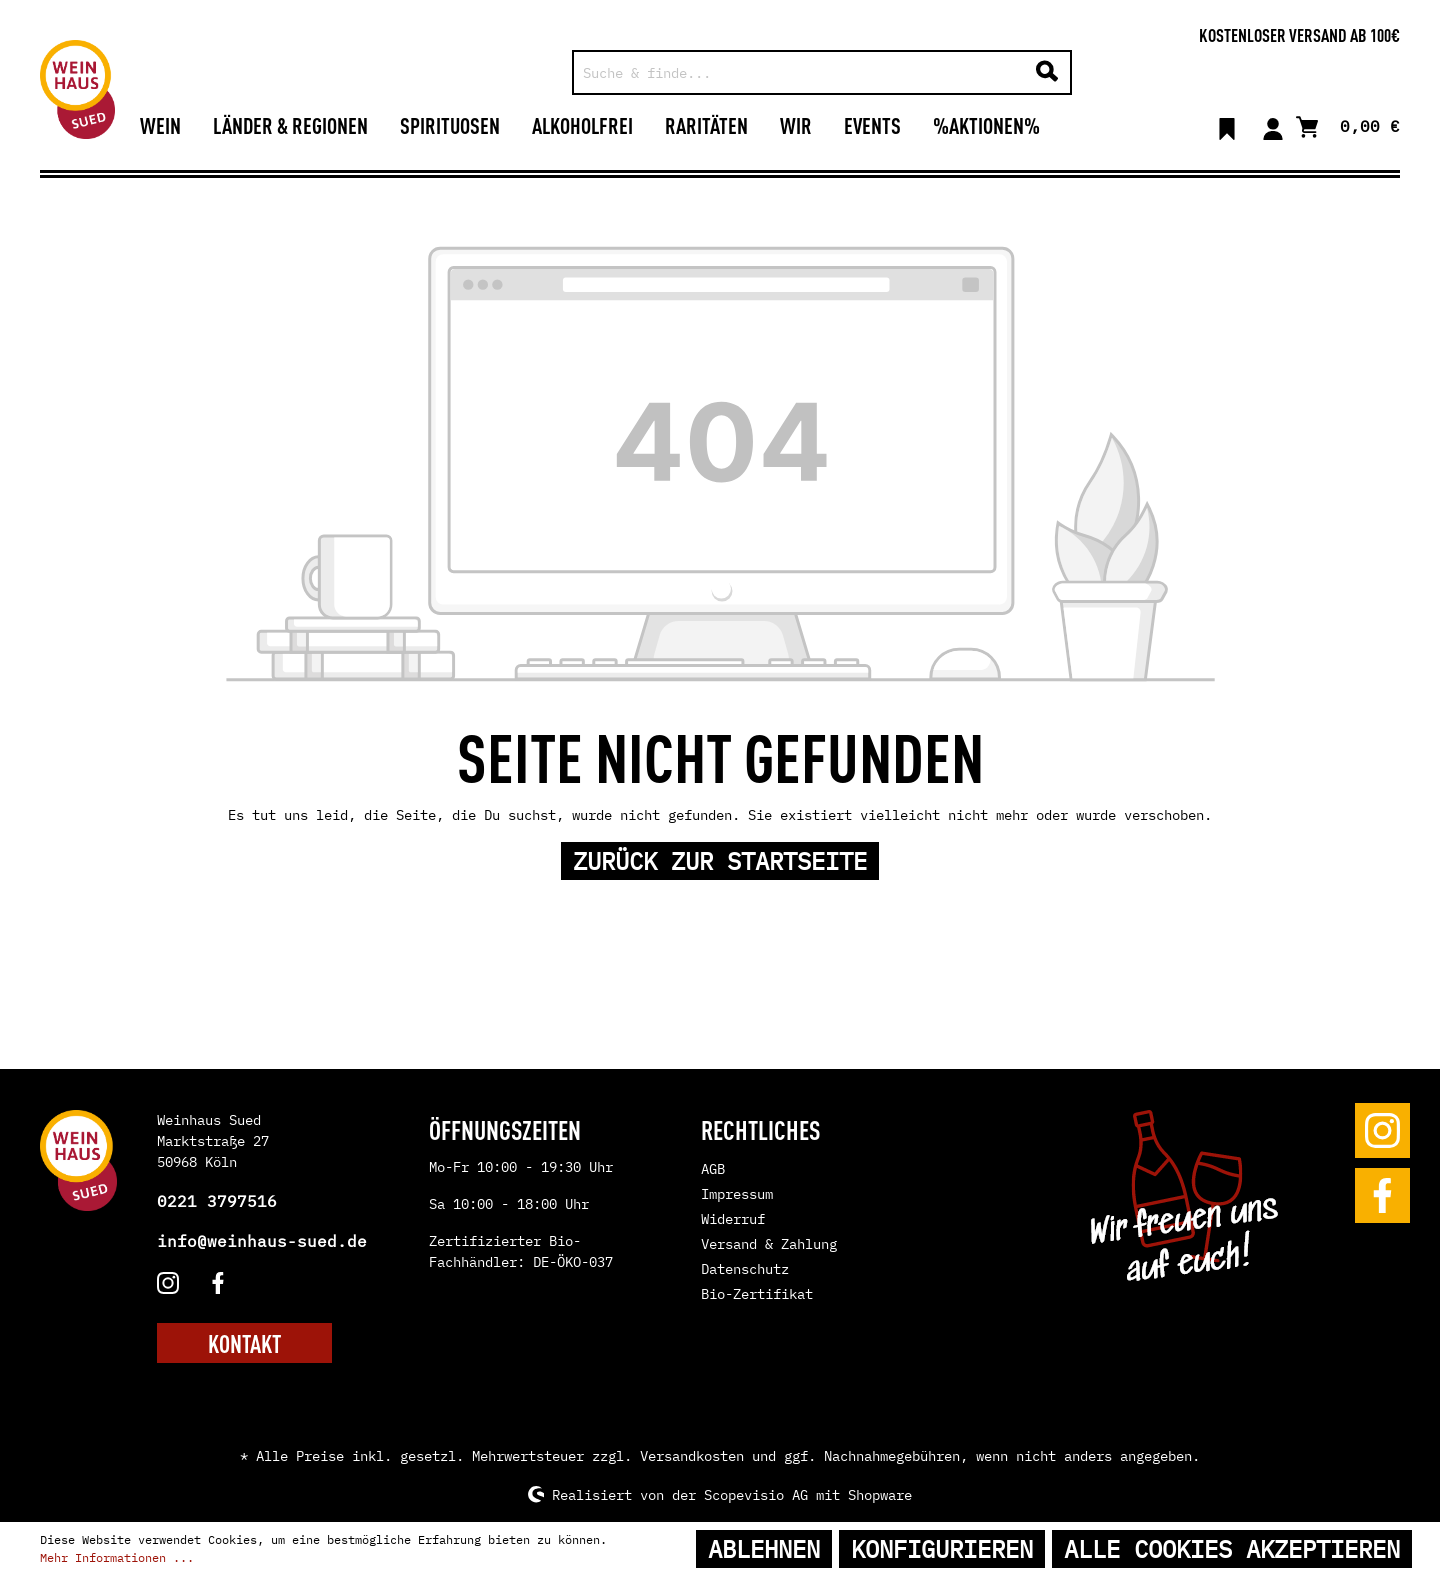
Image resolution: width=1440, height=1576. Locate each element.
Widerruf (733, 1219)
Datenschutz (745, 1269)
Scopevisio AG (756, 1494)
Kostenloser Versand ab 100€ (1299, 34)
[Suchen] (1047, 72)
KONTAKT (244, 1343)
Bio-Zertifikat (757, 1294)
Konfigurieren (942, 1549)
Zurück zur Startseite (720, 861)
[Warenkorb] (1348, 124)
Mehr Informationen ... (117, 1557)
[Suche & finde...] (799, 72)
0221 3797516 (217, 1201)
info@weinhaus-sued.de (262, 1241)
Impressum (737, 1194)
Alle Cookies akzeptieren (1232, 1549)
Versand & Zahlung (769, 1244)
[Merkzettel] (1227, 125)
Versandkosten (692, 1456)
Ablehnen (764, 1549)
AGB (713, 1169)
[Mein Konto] (1273, 125)
